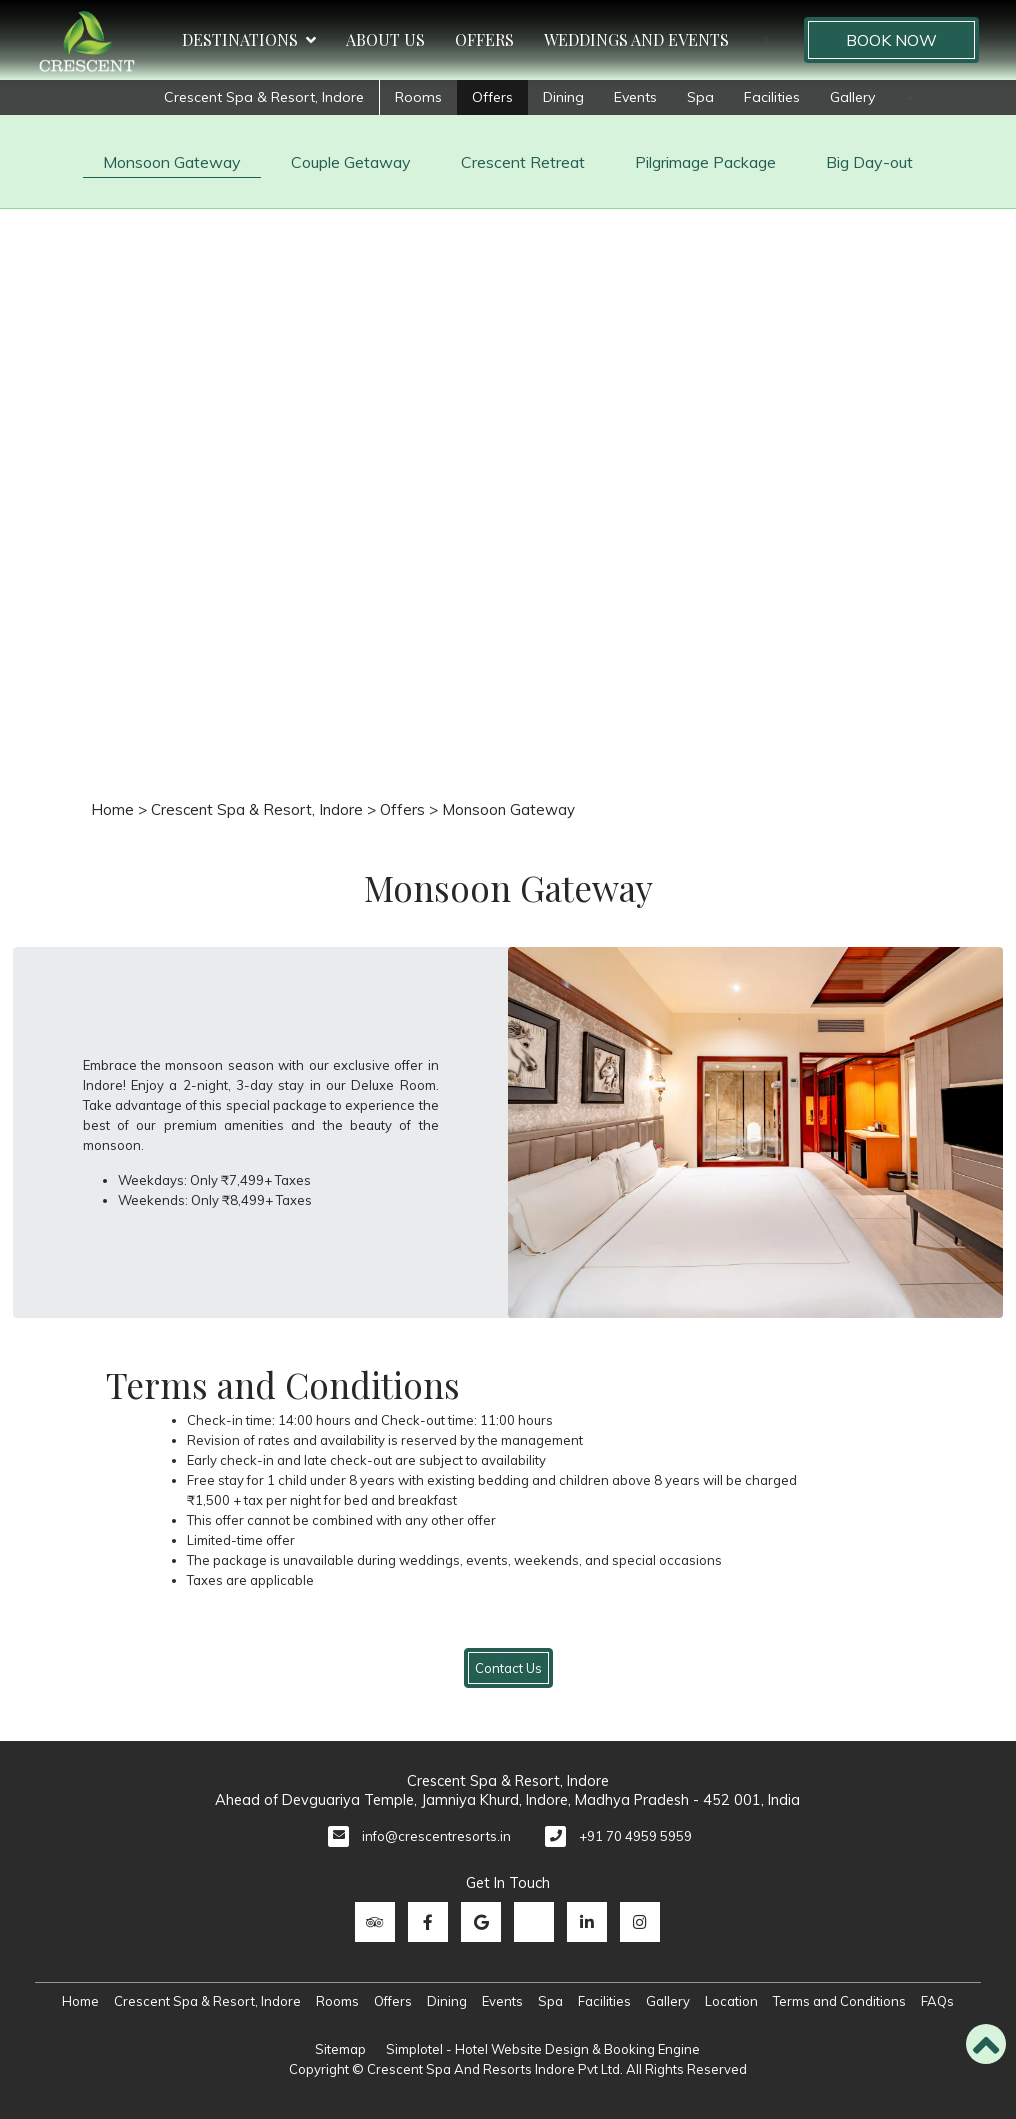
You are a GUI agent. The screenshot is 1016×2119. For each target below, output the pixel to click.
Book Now (891, 40)
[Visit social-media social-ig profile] (640, 1922)
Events (635, 97)
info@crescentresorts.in (436, 1836)
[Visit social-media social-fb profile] (428, 1922)
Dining (563, 97)
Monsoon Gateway (172, 162)
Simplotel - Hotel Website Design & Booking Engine (543, 2049)
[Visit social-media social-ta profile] (375, 1922)
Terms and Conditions (839, 2001)
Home (112, 809)
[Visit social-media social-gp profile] (481, 1922)
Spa (700, 97)
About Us (385, 39)
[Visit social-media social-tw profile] (534, 1922)
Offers (484, 39)
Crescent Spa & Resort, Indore (264, 97)
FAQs (937, 2001)
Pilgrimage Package (705, 162)
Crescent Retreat (523, 162)
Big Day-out (869, 162)
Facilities (772, 97)
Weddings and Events (636, 39)
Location (731, 2001)
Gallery (852, 97)
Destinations (249, 40)
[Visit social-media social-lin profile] (587, 1922)
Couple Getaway (351, 162)
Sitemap (340, 2049)
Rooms (418, 97)
